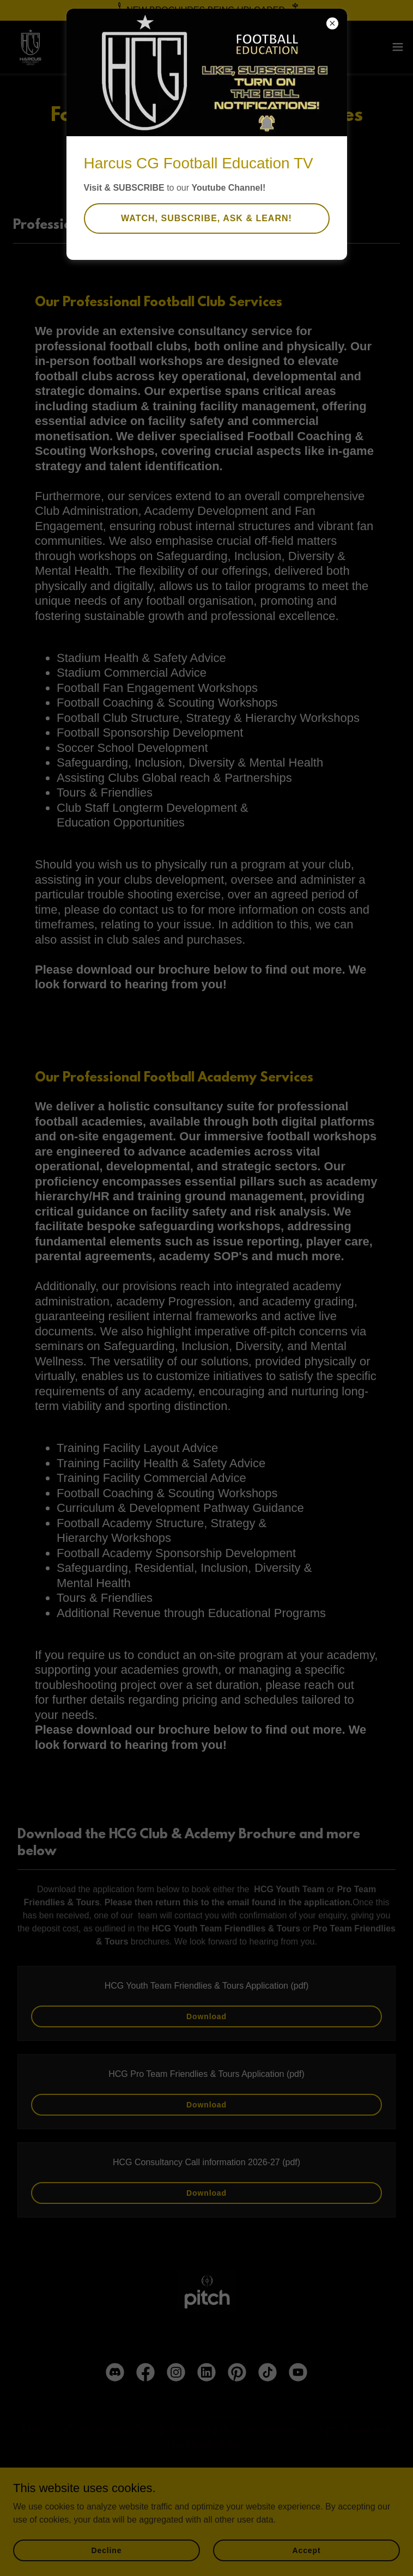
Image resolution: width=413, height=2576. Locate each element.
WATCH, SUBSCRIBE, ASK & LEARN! (206, 218)
